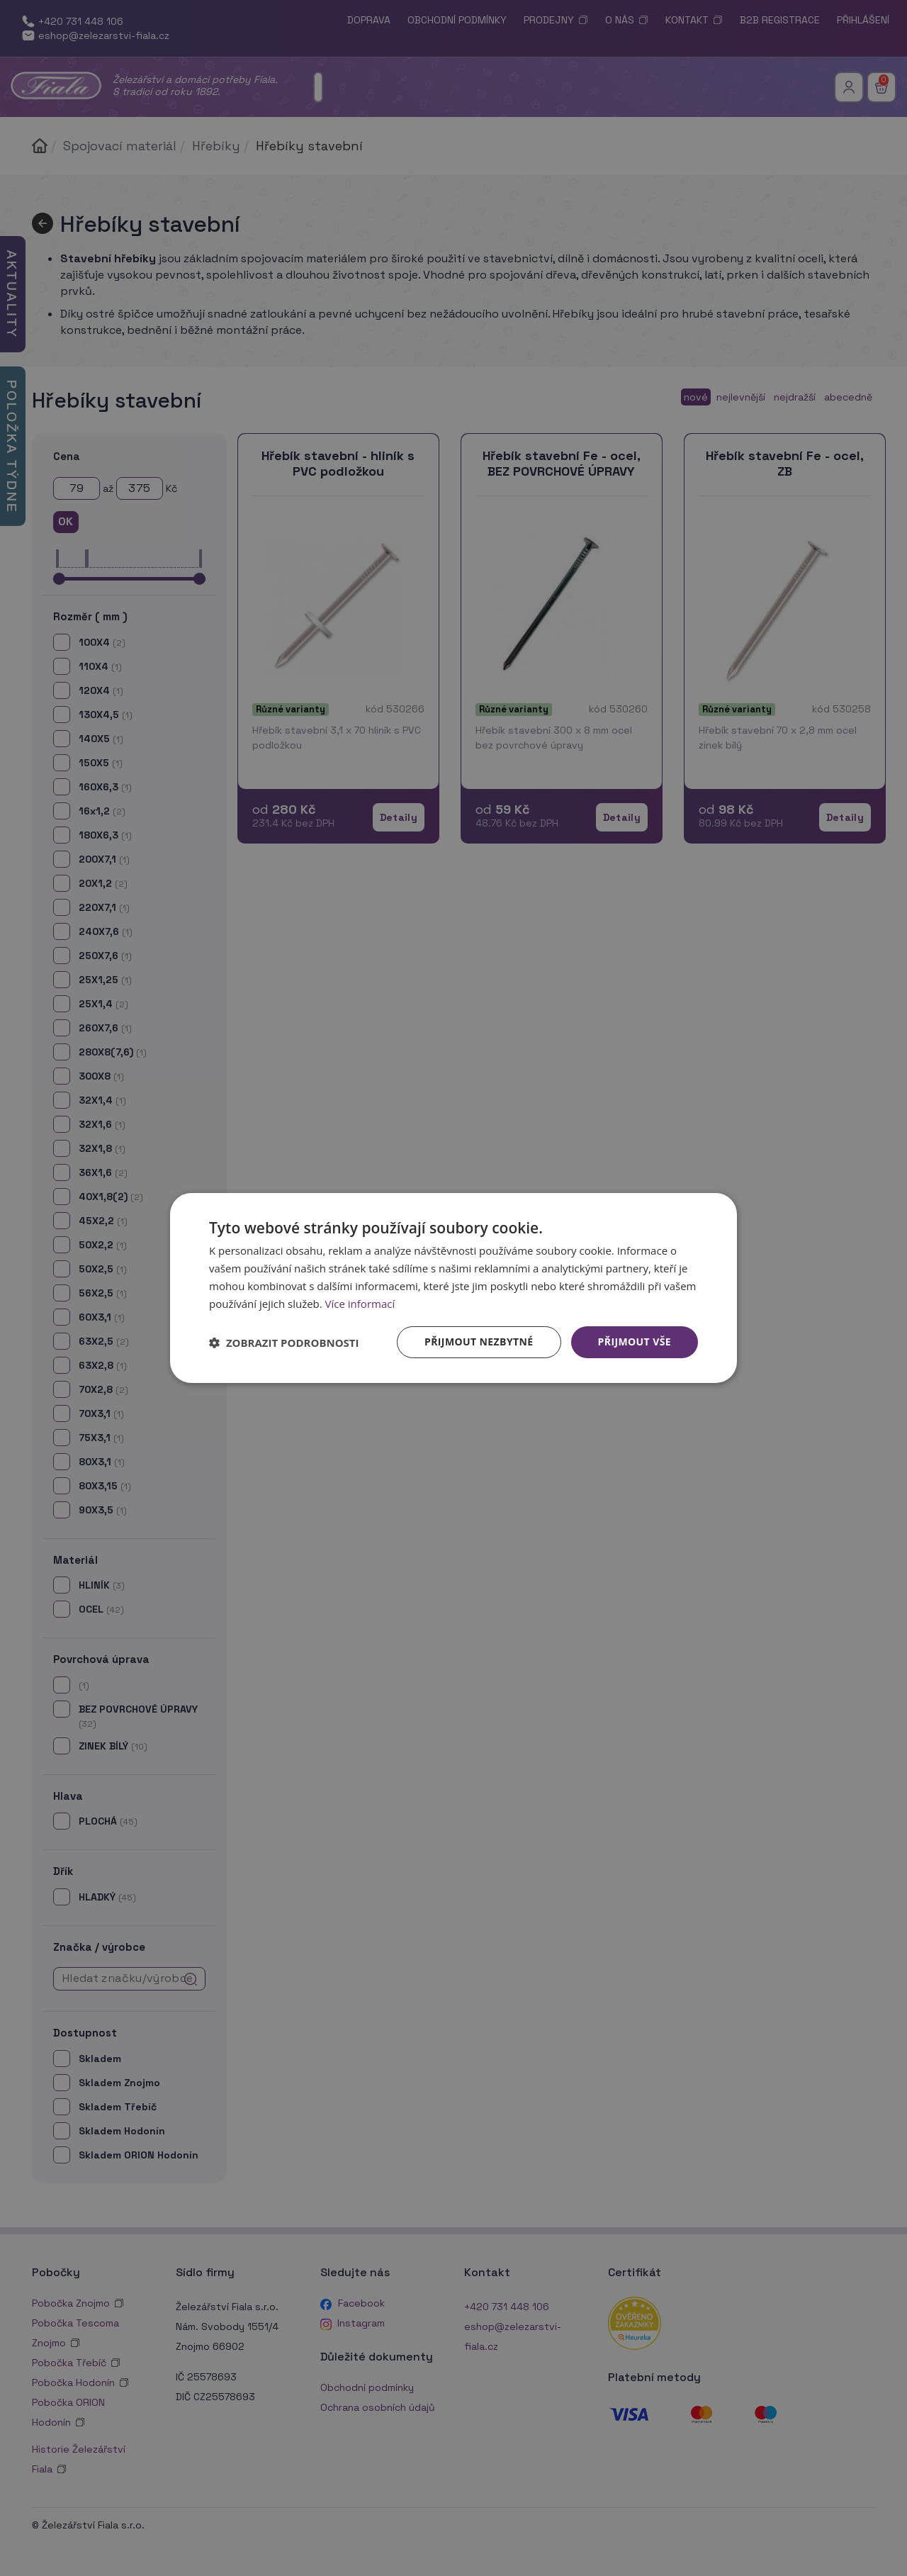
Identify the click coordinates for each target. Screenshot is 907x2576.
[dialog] (453, 1288)
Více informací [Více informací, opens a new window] (360, 1304)
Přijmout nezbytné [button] (479, 1341)
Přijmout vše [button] (634, 1341)
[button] (284, 1342)
